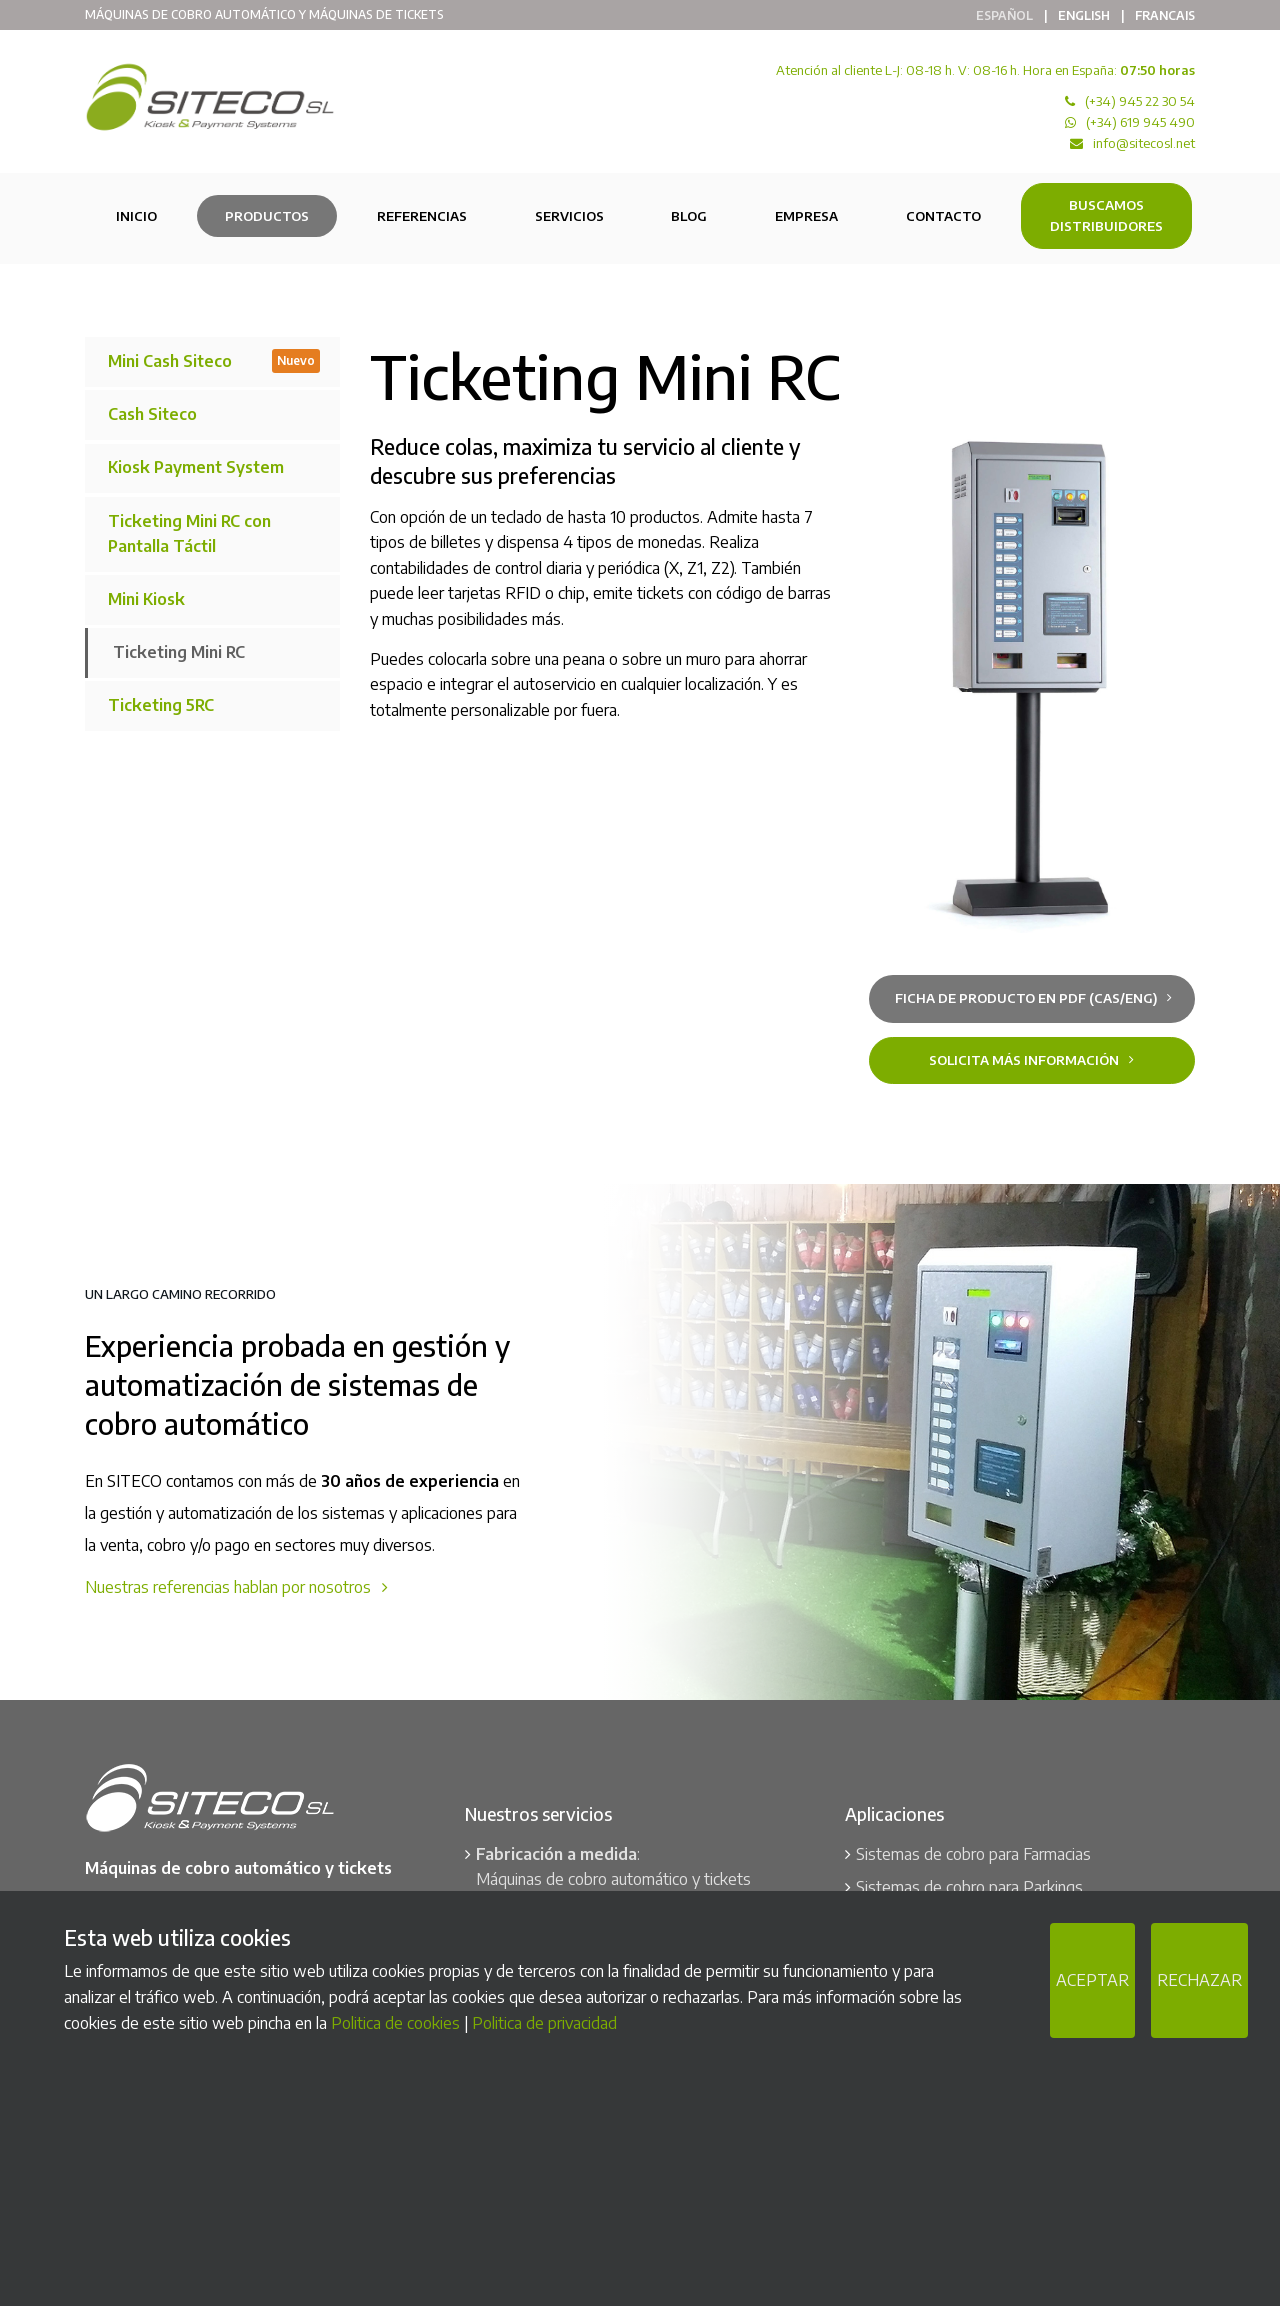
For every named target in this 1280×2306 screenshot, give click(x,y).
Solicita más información (1031, 1060)
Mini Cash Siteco (214, 360)
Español (1004, 15)
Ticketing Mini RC (179, 652)
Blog (689, 216)
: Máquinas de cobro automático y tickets (613, 1867)
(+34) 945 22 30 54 (1140, 101)
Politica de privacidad (544, 2023)
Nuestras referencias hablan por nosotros (236, 1587)
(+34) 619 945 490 (1140, 122)
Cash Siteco (152, 414)
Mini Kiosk (146, 599)
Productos (267, 216)
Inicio (136, 216)
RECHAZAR (1199, 1980)
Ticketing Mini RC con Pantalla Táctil (189, 534)
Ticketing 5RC (161, 705)
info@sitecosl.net (1144, 143)
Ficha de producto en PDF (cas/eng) (1033, 998)
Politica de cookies (395, 2023)
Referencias (422, 216)
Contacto (943, 216)
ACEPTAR (1092, 1980)
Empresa (806, 216)
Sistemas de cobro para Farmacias (973, 1854)
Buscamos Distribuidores (1106, 215)
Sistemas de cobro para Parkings (969, 1887)
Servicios (569, 216)
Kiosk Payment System (196, 467)
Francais (1165, 15)
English (1084, 15)
